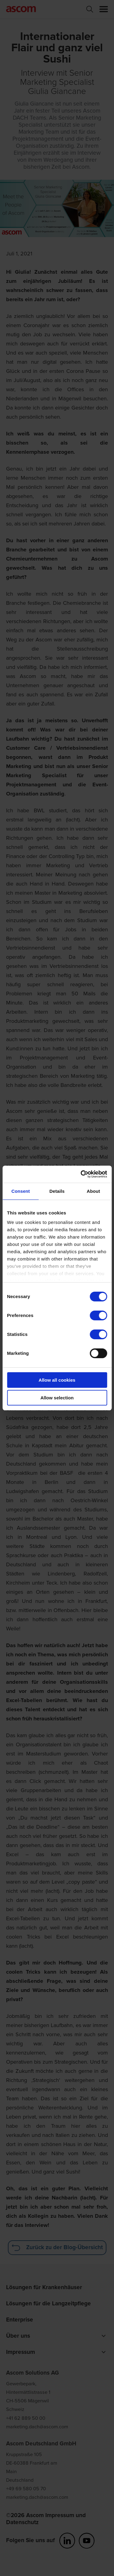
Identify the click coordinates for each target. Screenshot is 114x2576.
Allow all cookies (57, 1380)
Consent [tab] (20, 1191)
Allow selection (57, 1397)
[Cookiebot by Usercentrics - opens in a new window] (81, 1174)
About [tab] (93, 1191)
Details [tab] (57, 1191)
